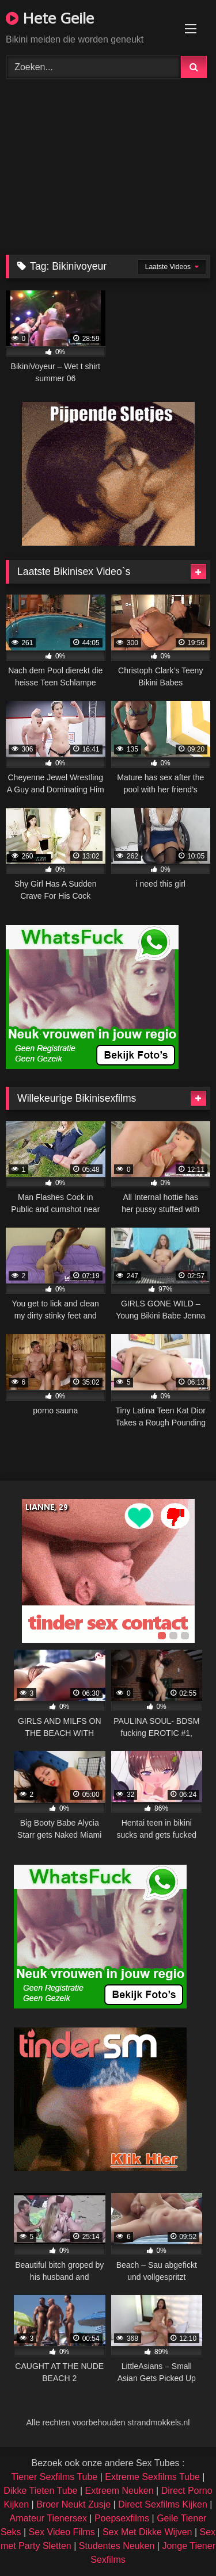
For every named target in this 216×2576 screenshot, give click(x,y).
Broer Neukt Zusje (73, 2504)
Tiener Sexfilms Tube (55, 2477)
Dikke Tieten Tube (40, 2491)
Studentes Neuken (117, 2546)
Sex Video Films (62, 2532)
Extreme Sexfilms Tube (152, 2477)
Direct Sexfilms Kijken (162, 2504)
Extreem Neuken (119, 2491)
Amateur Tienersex (48, 2518)
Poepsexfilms (121, 2518)
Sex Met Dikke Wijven (147, 2532)
